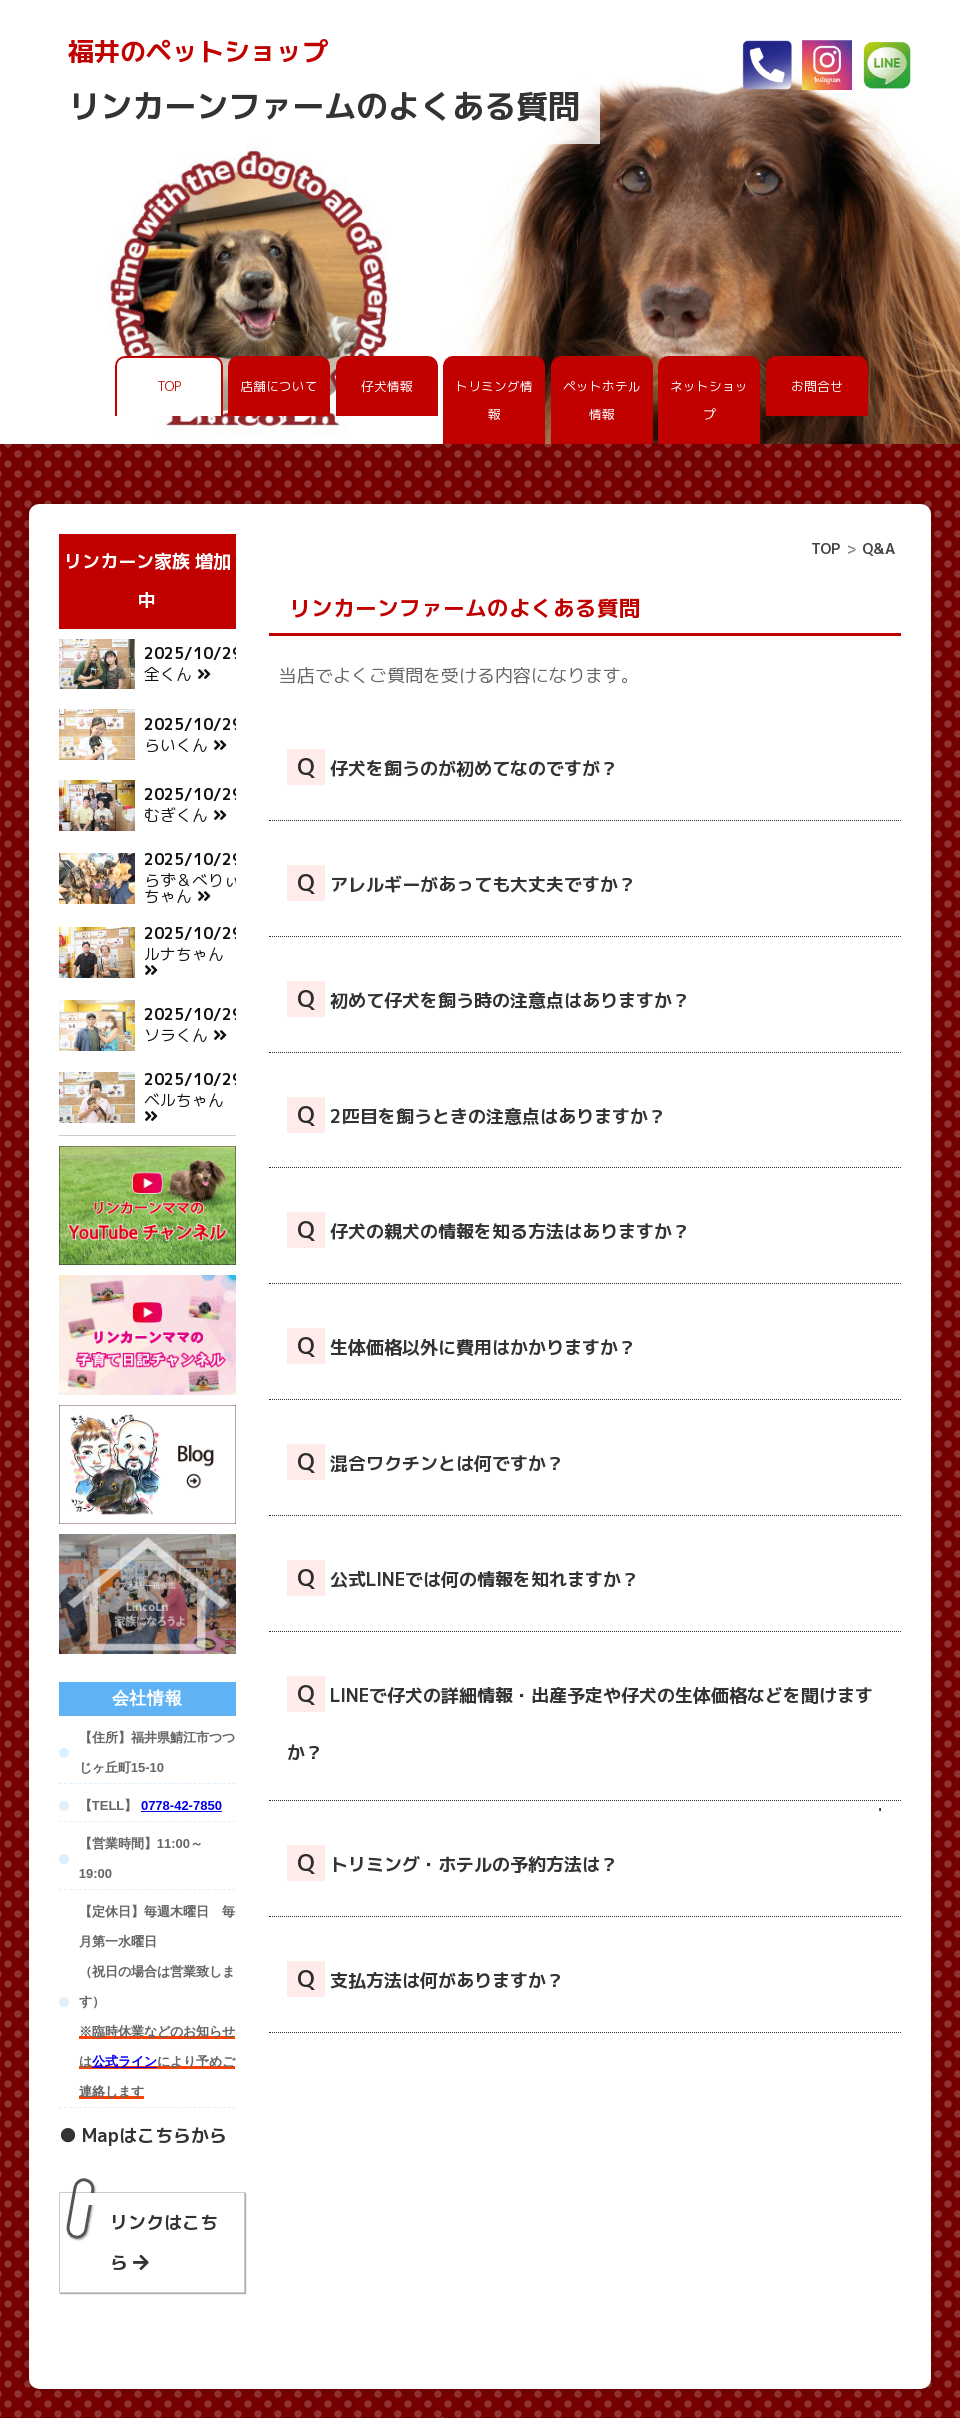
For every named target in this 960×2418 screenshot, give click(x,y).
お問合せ (817, 386)
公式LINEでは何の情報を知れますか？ (463, 1578)
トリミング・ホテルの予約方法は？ (452, 1863)
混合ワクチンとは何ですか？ (425, 1462)
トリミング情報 (494, 400)
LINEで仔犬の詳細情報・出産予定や (580, 1721)
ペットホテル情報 (602, 400)
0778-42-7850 (181, 1765)
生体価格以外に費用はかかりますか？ (461, 1346)
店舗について (279, 386)
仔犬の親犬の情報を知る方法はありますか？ (488, 1230)
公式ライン (124, 2021)
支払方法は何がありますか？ (425, 1979)
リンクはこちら (164, 2202)
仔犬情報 (387, 386)
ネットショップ (709, 400)
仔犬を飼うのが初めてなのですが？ (452, 767)
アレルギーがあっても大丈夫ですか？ (461, 883)
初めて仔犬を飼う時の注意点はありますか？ (488, 999)
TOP (169, 386)
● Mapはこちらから (143, 2095)
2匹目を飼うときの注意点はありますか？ (476, 1115)
